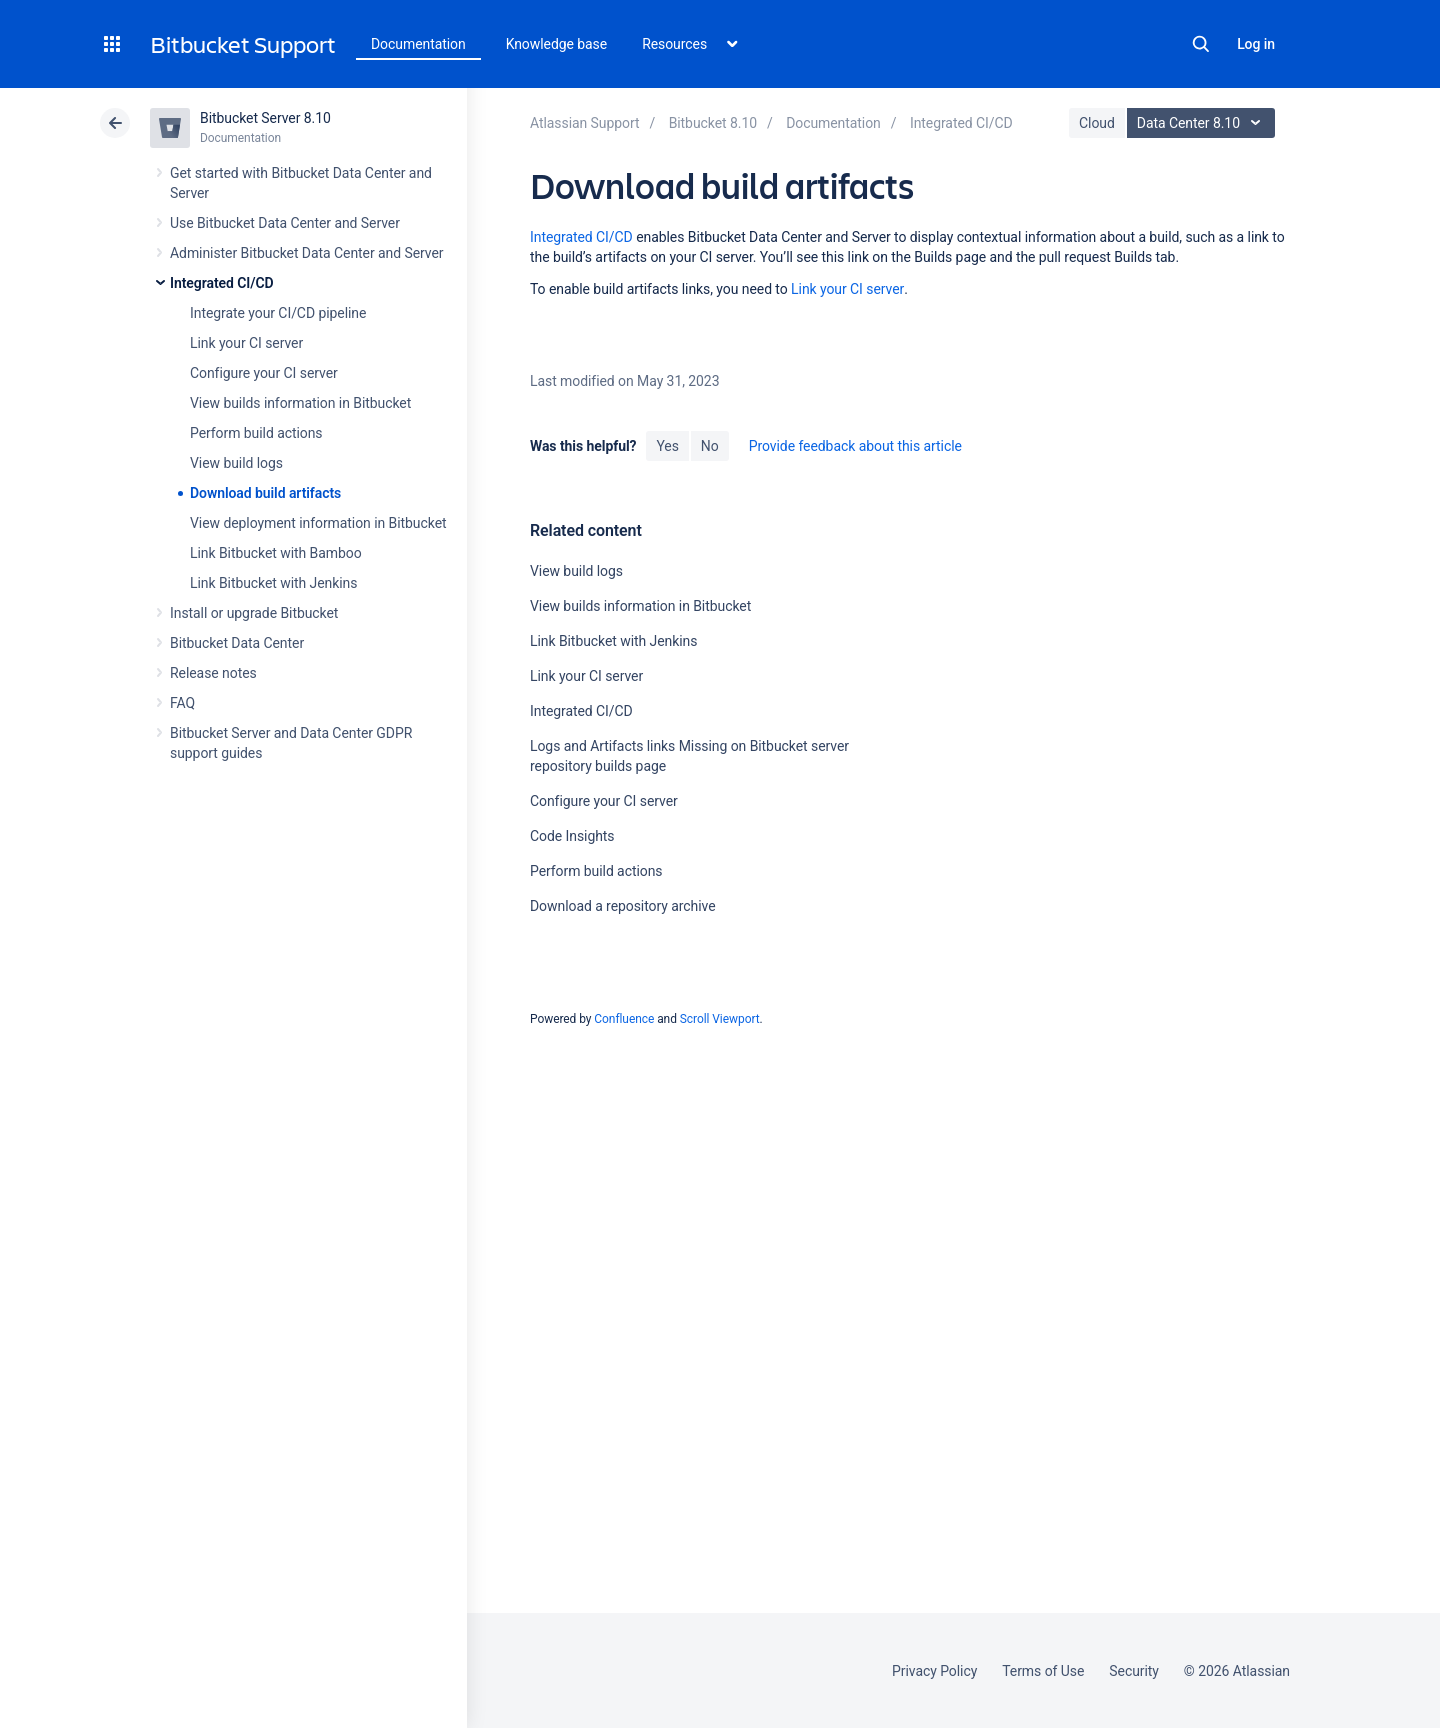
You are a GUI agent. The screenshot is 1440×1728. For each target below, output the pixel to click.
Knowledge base (557, 44)
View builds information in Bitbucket (300, 403)
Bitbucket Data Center (237, 643)
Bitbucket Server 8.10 (265, 118)
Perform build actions (256, 433)
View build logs (236, 463)
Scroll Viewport (720, 1019)
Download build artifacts (265, 493)
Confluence (624, 1019)
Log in (1256, 44)
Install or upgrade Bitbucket (254, 613)
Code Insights (572, 836)
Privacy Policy (934, 1671)
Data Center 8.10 (1203, 123)
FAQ (182, 703)
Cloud (1097, 123)
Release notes (213, 673)
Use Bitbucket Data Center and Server (285, 223)
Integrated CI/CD (222, 283)
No (710, 446)
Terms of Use (1043, 1671)
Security (1134, 1671)
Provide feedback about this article (855, 446)
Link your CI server (246, 343)
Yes (667, 446)
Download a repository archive (623, 906)
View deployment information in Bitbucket (318, 523)
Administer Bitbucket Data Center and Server (306, 253)
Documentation (418, 44)
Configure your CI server (264, 373)
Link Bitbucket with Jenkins (273, 583)
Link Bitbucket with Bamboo (276, 553)
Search (1201, 44)
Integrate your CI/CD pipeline (278, 313)
